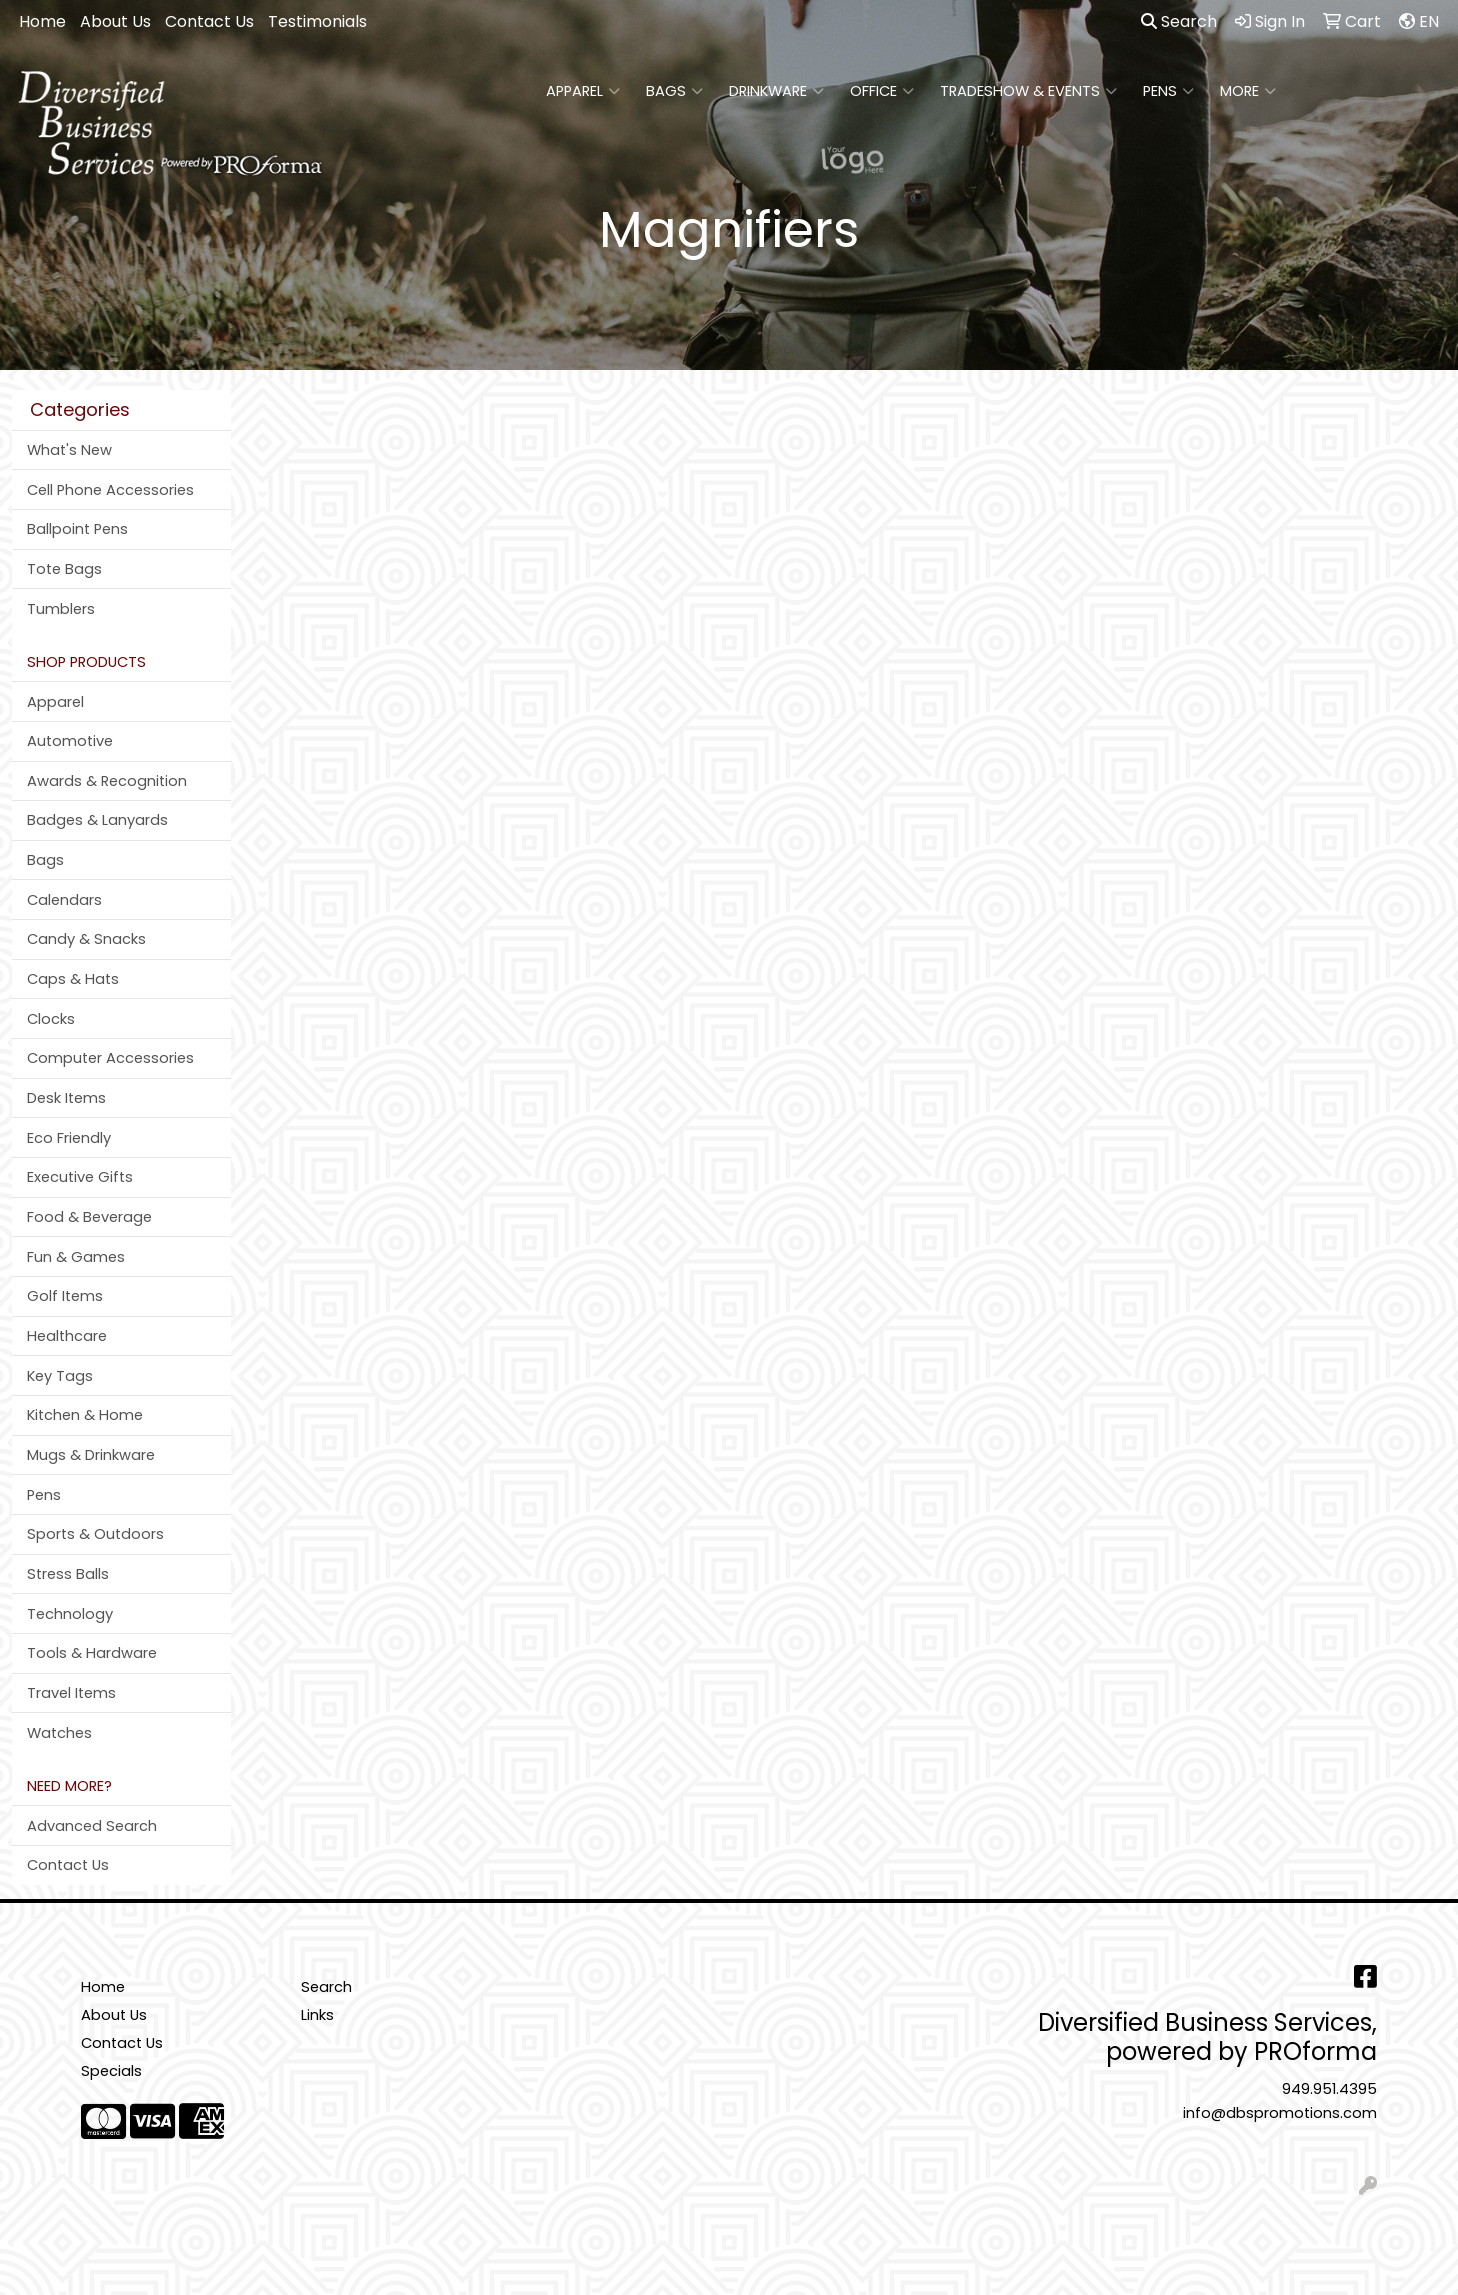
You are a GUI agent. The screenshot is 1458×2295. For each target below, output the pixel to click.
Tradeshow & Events (1028, 91)
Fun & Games (76, 1257)
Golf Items (65, 1296)
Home (42, 21)
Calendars (64, 900)
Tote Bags (64, 569)
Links (317, 2015)
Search (1179, 21)
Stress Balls (68, 1574)
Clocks (51, 1019)
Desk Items (66, 1098)
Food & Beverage (89, 1217)
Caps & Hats (73, 979)
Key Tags (60, 1376)
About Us (115, 21)
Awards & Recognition (107, 781)
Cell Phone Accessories (110, 490)
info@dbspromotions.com (1280, 2113)
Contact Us (209, 21)
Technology (70, 1614)
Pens (1168, 91)
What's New (69, 450)
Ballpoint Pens (77, 529)
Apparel (583, 91)
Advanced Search (92, 1826)
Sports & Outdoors (95, 1534)
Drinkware (776, 91)
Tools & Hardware (92, 1653)
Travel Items (71, 1693)
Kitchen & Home (85, 1415)
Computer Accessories (110, 1058)
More (1248, 91)
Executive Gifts (80, 1177)
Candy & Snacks (86, 939)
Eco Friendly (69, 1138)
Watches (59, 1733)
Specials (111, 2071)
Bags (674, 91)
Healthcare (67, 1336)
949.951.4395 (1329, 2089)
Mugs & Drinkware (91, 1455)
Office (882, 91)
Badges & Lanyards (97, 820)
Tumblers (61, 609)
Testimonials (317, 21)
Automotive (70, 741)
